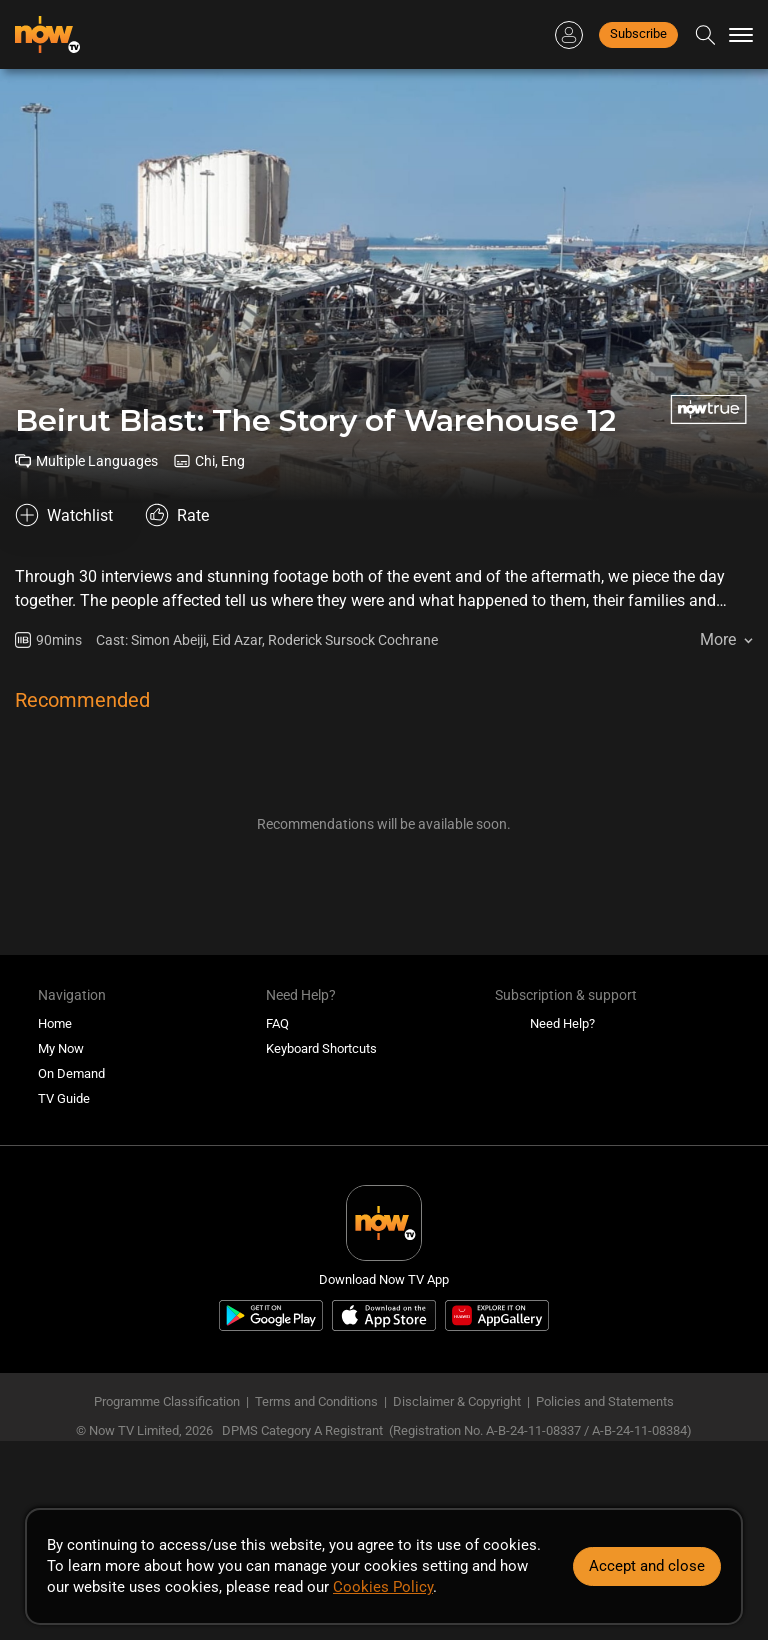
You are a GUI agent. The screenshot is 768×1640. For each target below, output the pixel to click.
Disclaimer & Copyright (457, 1401)
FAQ (277, 1023)
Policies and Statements (605, 1401)
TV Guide (64, 1098)
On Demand (71, 1073)
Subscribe (638, 33)
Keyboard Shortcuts (321, 1048)
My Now (61, 1048)
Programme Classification (167, 1401)
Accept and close (647, 1566)
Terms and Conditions (316, 1401)
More (718, 639)
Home (55, 1023)
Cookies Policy (383, 1587)
